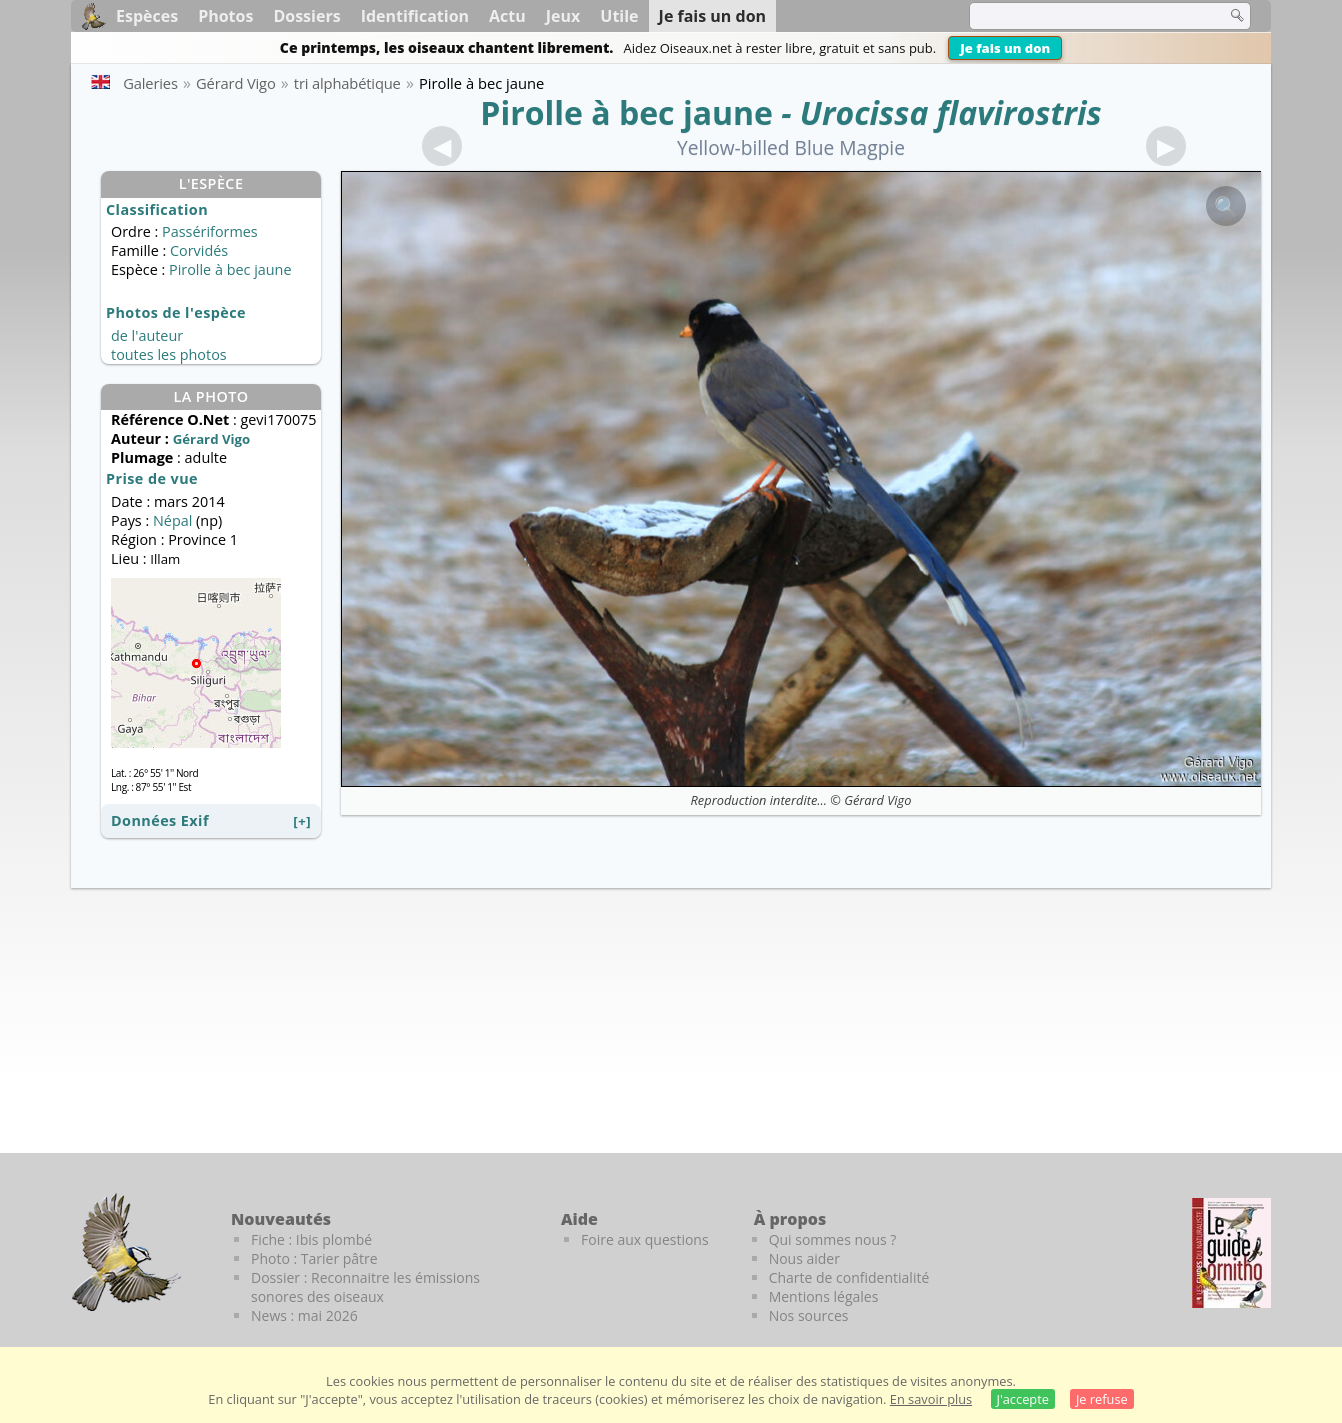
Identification (415, 16)
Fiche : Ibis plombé (311, 1239)
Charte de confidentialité (849, 1277)
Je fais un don (1005, 48)
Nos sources (809, 1315)
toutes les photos (169, 354)
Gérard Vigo (877, 800)
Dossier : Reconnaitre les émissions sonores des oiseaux (365, 1287)
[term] (1085, 16)
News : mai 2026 (304, 1315)
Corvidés (199, 250)
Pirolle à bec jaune (626, 112)
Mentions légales (824, 1296)
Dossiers (306, 16)
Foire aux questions (645, 1239)
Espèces (147, 16)
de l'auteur (147, 335)
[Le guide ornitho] (1231, 1253)
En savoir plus (931, 1399)
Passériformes (210, 231)
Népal (172, 520)
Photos (225, 16)
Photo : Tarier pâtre (314, 1258)
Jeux (563, 16)
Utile (619, 16)
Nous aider (804, 1258)
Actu (507, 16)
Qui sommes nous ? (833, 1239)
